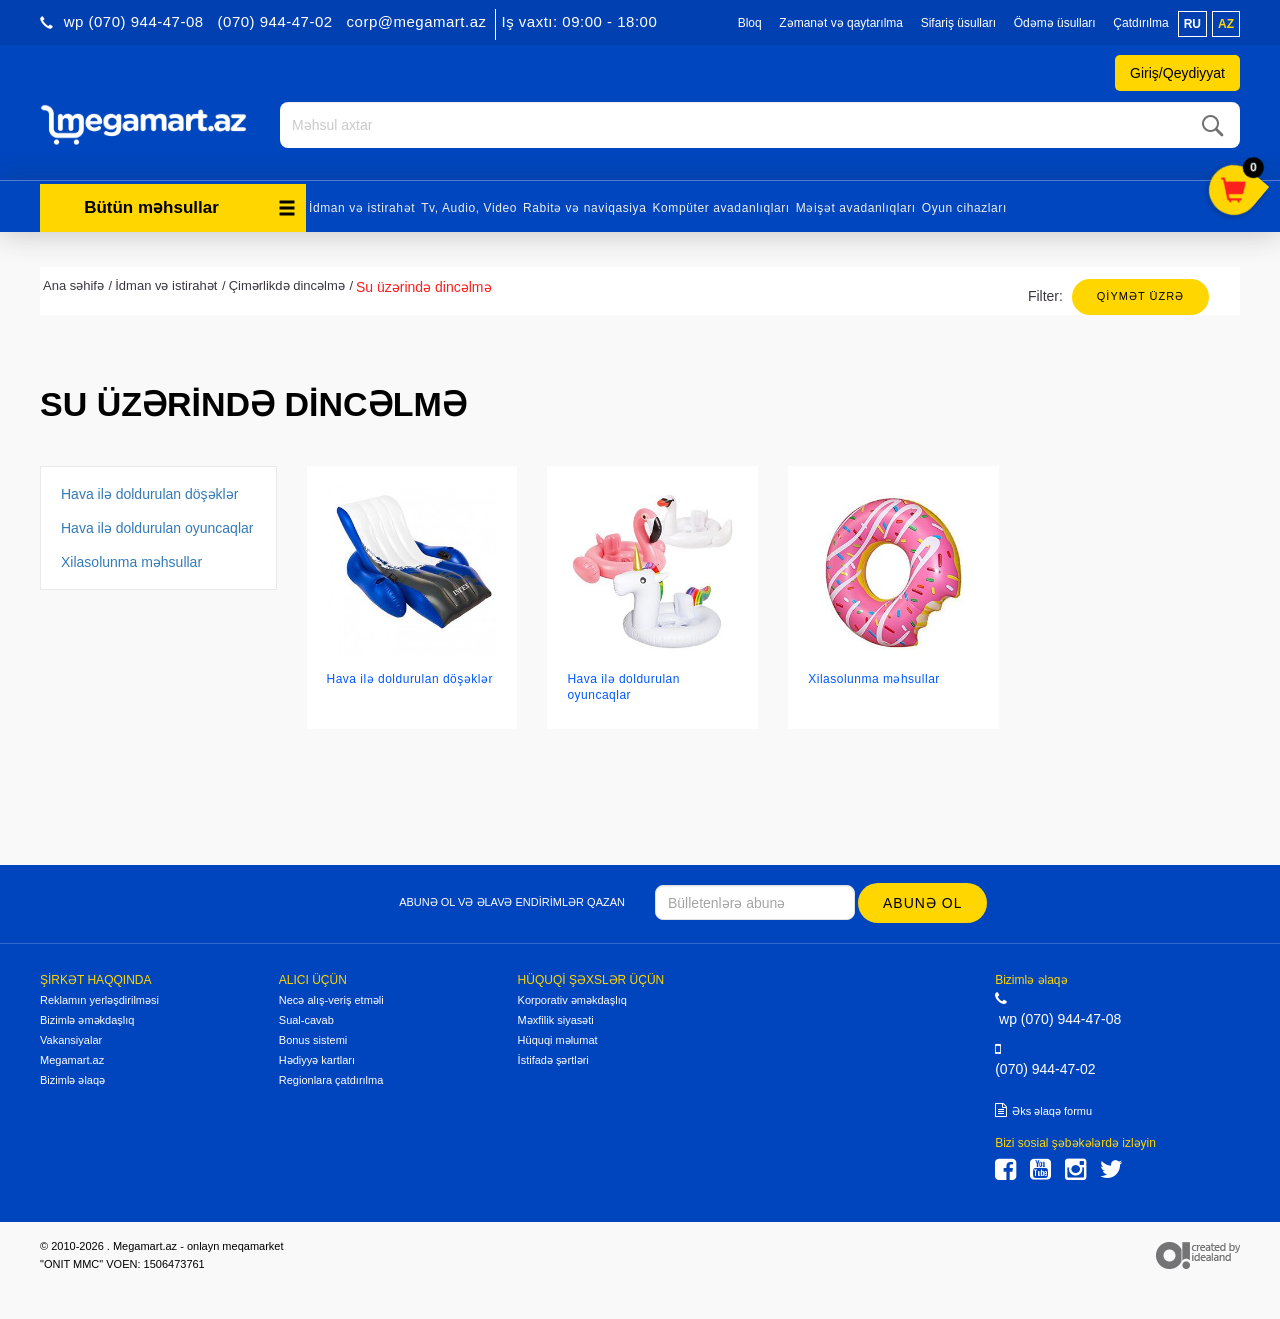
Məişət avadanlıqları (856, 208)
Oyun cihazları (964, 208)
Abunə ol (922, 903)
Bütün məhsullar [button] (190, 207)
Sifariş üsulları (958, 23)
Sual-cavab (306, 1020)
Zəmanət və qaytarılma (841, 23)
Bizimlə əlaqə (72, 1080)
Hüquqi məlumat (558, 1040)
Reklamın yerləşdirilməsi (99, 1000)
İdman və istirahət (362, 208)
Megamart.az (72, 1060)
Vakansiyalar (71, 1040)
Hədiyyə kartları (317, 1060)
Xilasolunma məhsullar (131, 562)
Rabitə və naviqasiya (584, 208)
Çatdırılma (1140, 23)
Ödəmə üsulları (1055, 23)
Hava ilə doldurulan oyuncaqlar (157, 528)
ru (1192, 24)
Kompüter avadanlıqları (720, 208)
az (1226, 24)
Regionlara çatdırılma (331, 1080)
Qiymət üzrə (1140, 296)
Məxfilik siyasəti (556, 1020)
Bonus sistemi (313, 1040)
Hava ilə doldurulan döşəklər (149, 494)
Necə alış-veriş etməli (331, 1000)
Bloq (750, 23)
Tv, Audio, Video (469, 208)
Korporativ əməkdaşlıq (572, 1000)
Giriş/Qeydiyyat (1177, 73)
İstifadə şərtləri (553, 1060)
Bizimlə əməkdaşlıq (87, 1020)
